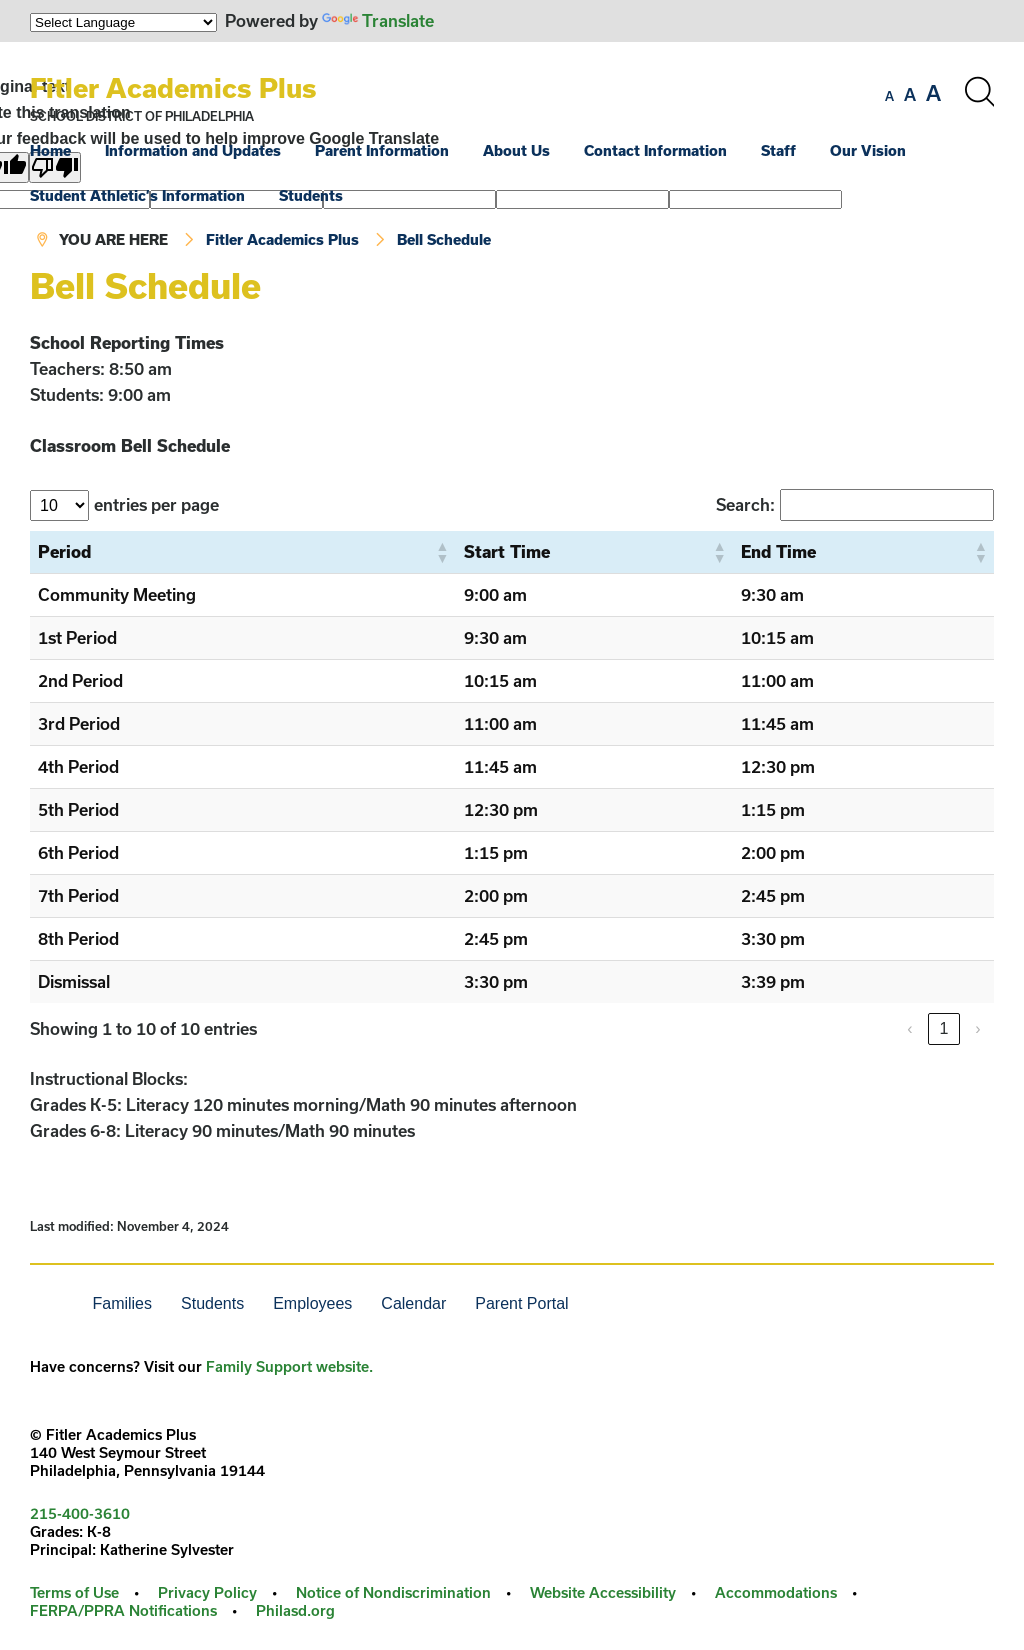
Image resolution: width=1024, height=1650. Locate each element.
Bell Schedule (444, 239)
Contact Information (655, 150)
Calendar (413, 1303)
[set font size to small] (889, 96)
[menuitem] (65, 150)
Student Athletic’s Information (137, 195)
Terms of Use (74, 1592)
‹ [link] (909, 1028)
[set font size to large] (933, 93)
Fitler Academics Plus (173, 87)
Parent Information (382, 150)
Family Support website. (289, 1366)
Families (122, 1303)
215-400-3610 (80, 1513)
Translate (378, 20)
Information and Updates (193, 150)
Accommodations (776, 1592)
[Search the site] (979, 92)
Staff (778, 150)
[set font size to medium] (910, 95)
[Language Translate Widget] (123, 22)
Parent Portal (521, 1303)
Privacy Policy (207, 1592)
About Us (516, 150)
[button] (442, 552)
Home (50, 150)
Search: (745, 504)
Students (311, 195)
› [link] (977, 1028)
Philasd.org (295, 1610)
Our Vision (868, 150)
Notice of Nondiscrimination (393, 1592)
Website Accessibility (603, 1592)
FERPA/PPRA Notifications (123, 1610)
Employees (312, 1303)
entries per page (156, 504)
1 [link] (944, 1028)
